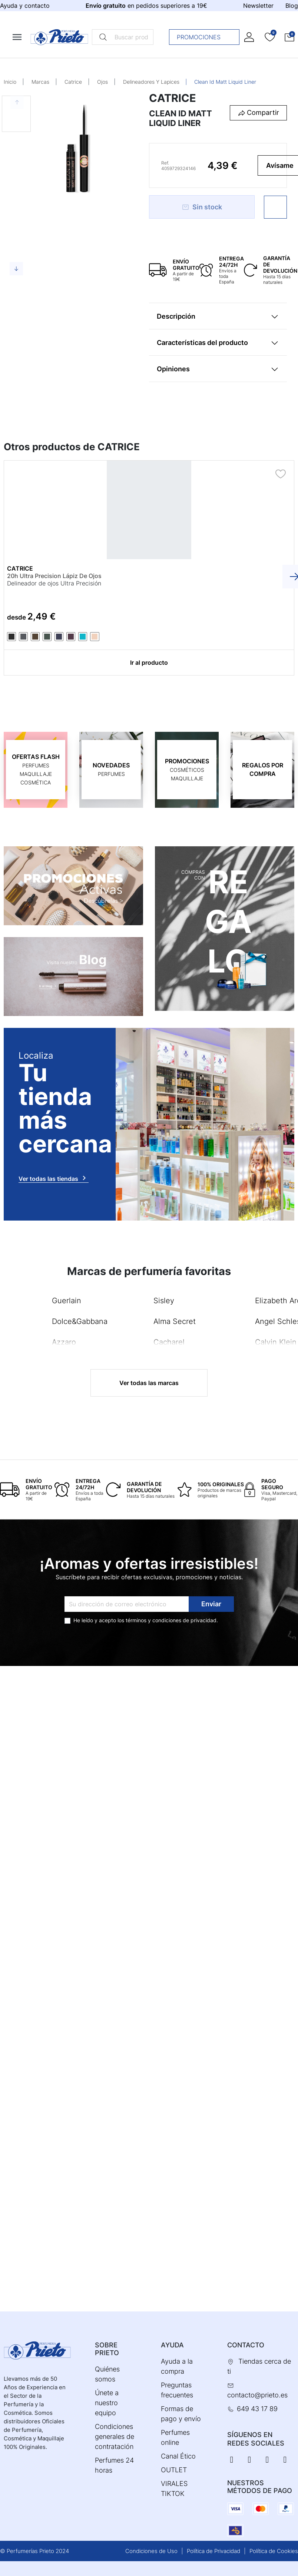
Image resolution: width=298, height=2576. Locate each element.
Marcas (40, 82)
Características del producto (202, 342)
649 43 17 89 (257, 2409)
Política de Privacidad (213, 2551)
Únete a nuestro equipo (107, 2403)
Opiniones (173, 369)
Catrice (73, 82)
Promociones (206, 37)
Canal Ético (178, 2456)
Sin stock (202, 207)
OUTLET (174, 2470)
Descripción (176, 316)
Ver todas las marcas (149, 1383)
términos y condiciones (153, 1620)
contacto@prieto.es (257, 2395)
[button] (289, 37)
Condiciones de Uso (151, 2551)
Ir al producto (149, 662)
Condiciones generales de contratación (114, 2436)
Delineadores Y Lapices (151, 82)
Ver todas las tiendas (54, 1178)
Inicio (10, 82)
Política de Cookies (273, 2551)
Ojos (102, 82)
